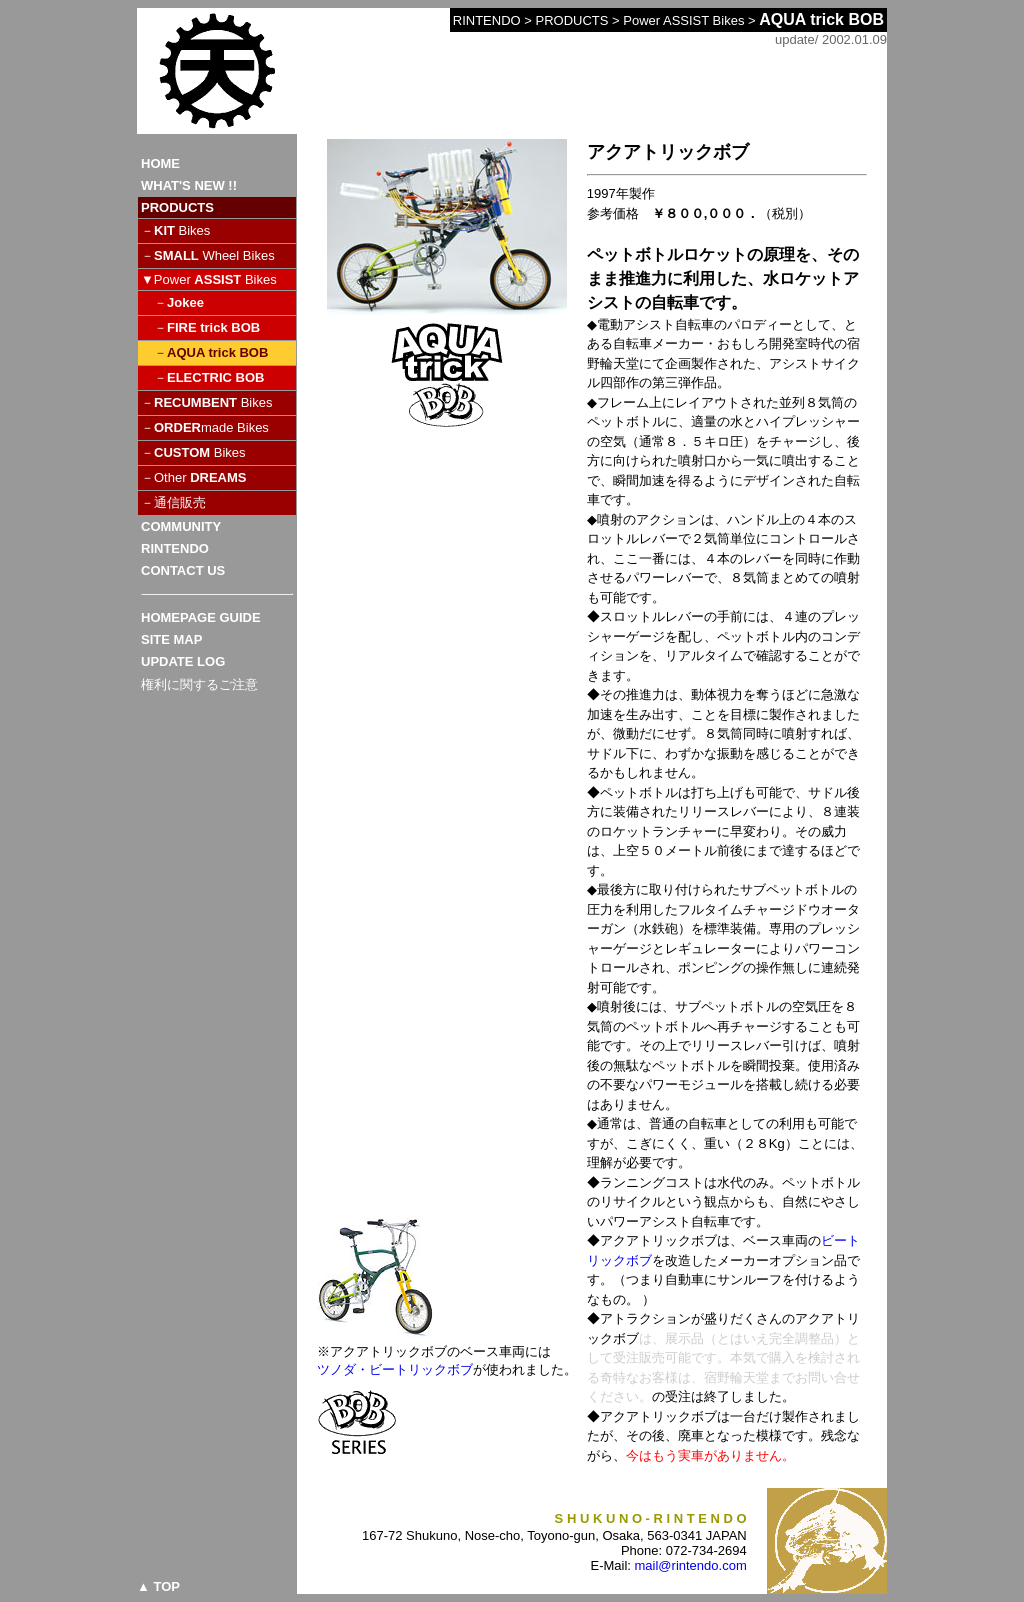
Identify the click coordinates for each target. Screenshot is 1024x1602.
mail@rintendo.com (691, 1565)
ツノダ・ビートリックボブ (395, 1369)
